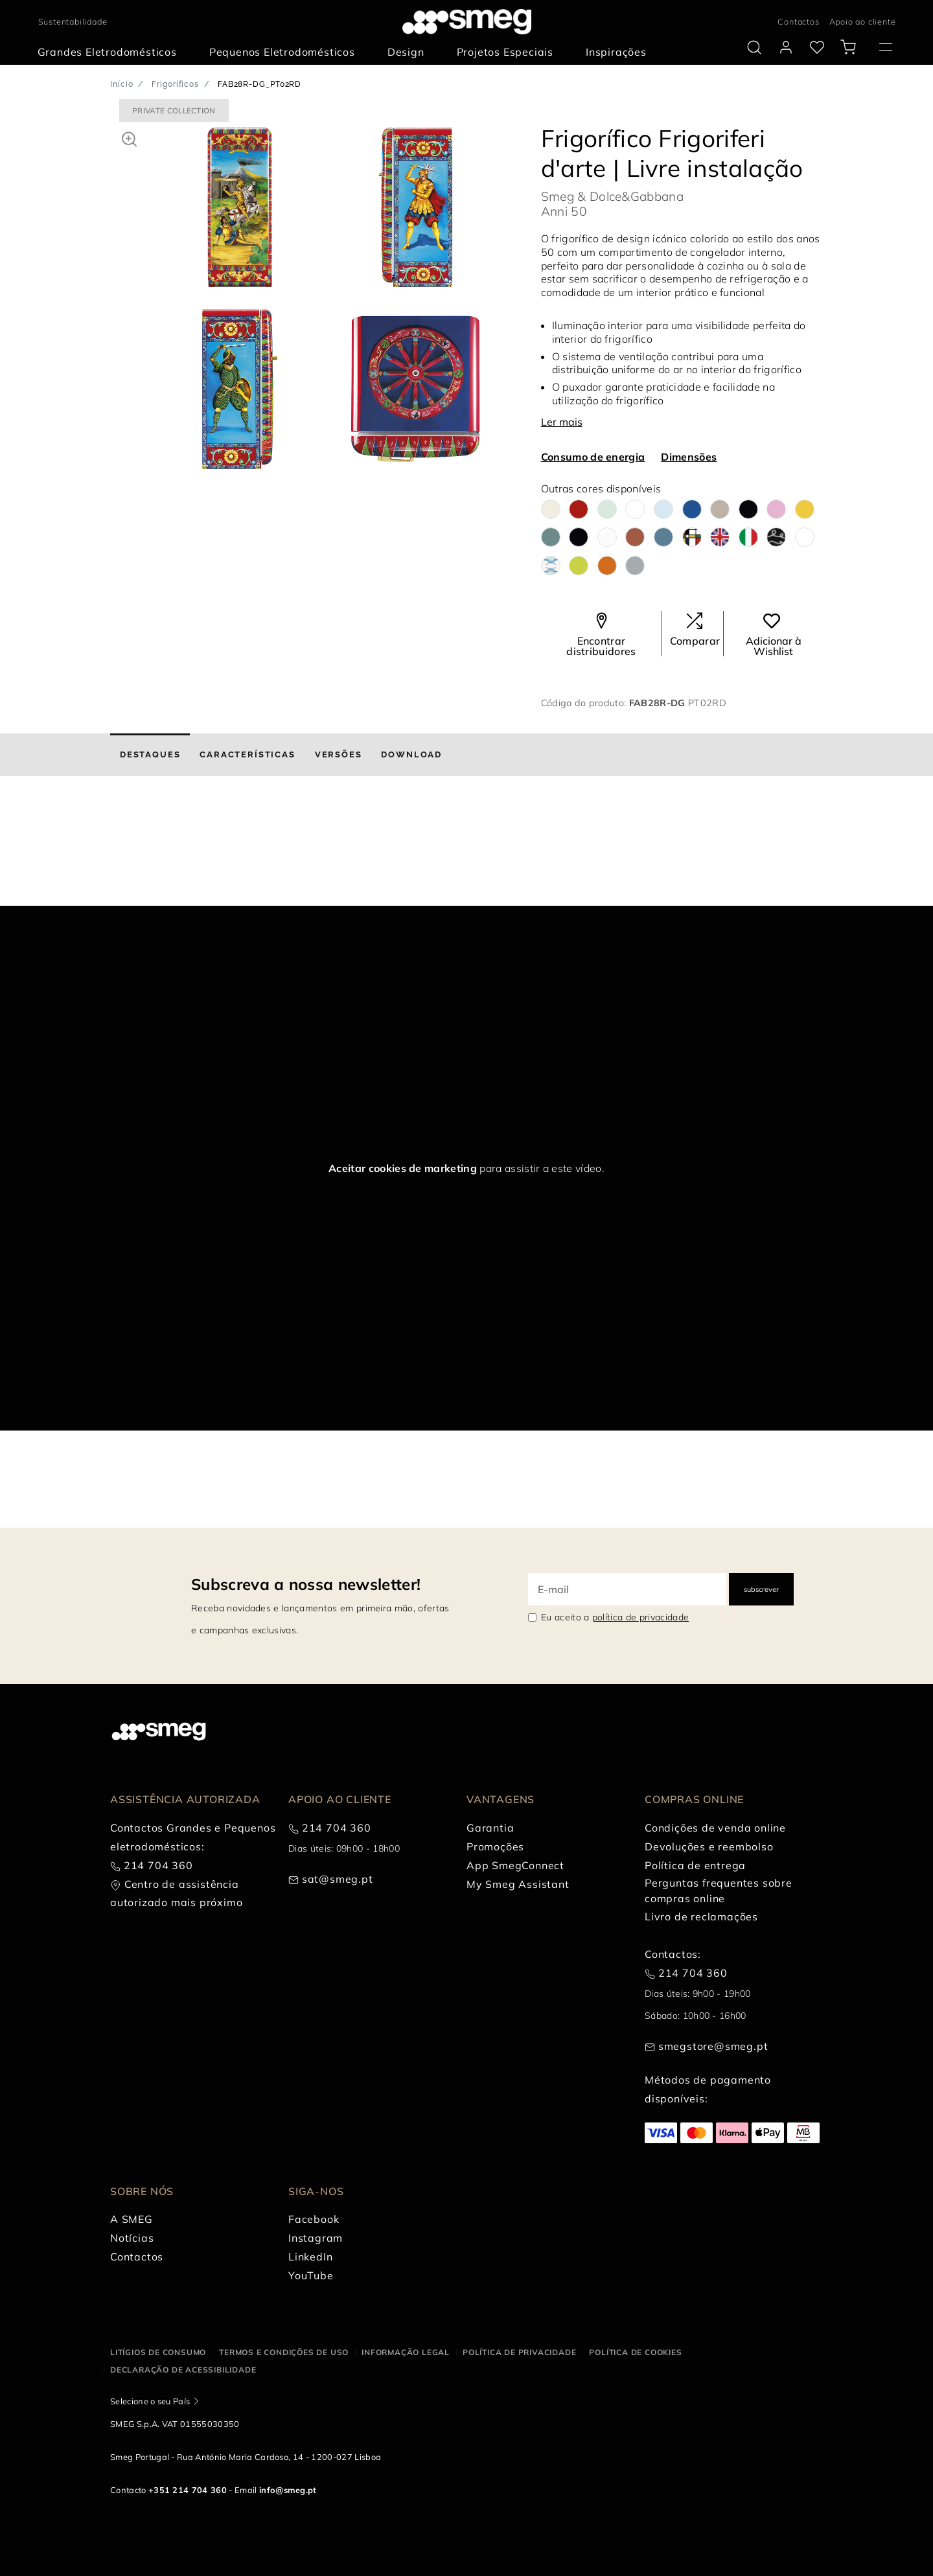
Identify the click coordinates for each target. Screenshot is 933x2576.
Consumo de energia (593, 456)
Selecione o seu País (150, 2401)
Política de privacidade (519, 2352)
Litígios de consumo (158, 2352)
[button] (129, 137)
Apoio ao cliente (862, 21)
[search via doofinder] (754, 47)
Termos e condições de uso (284, 2352)
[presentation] (97, 857)
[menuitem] (110, 52)
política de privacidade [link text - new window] (640, 1617)
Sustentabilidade (73, 21)
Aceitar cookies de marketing (402, 1168)
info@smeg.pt (288, 2490)
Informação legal (406, 2352)
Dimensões (689, 456)
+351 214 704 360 (187, 2490)
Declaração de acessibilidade (183, 2370)
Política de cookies (635, 2352)
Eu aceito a (615, 1617)
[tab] (150, 754)
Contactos (798, 21)
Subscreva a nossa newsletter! (305, 1584)
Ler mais (561, 421)
